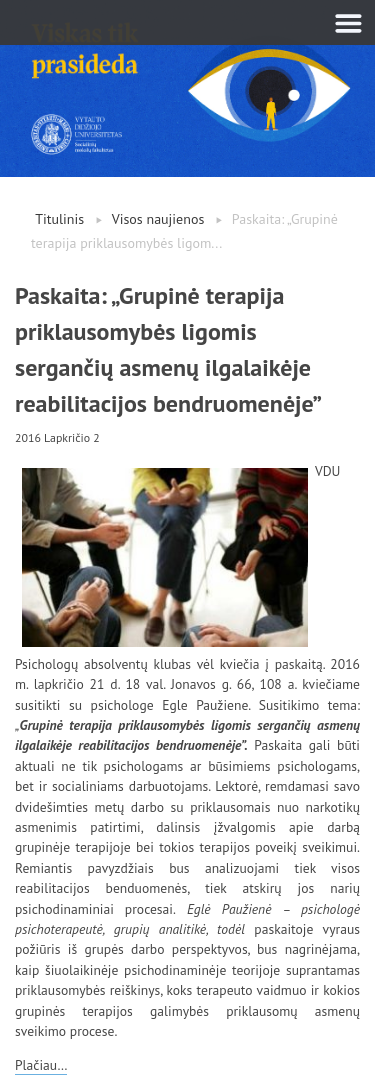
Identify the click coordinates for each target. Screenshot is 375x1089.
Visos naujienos (158, 219)
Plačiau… (41, 1065)
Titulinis (59, 219)
